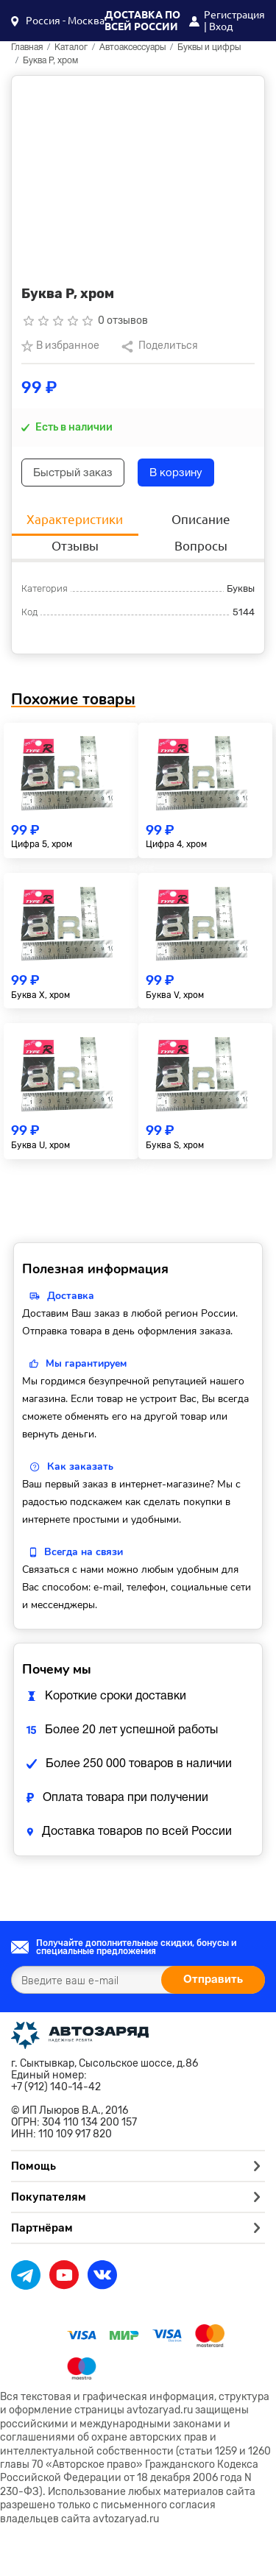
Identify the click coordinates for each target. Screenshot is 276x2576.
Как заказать (80, 1466)
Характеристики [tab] (74, 519)
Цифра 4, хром (176, 844)
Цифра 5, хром (41, 844)
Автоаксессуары (132, 47)
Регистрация (234, 15)
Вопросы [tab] (200, 546)
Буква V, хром (175, 995)
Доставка (70, 1296)
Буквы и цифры (209, 47)
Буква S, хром (175, 1145)
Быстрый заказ (73, 473)
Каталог (71, 47)
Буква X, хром (40, 995)
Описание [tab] (200, 519)
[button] (58, 20)
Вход (221, 26)
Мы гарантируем (86, 1363)
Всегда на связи (83, 1552)
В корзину (175, 473)
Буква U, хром (40, 1145)
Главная (27, 47)
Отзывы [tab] (75, 546)
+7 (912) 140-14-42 (56, 2087)
